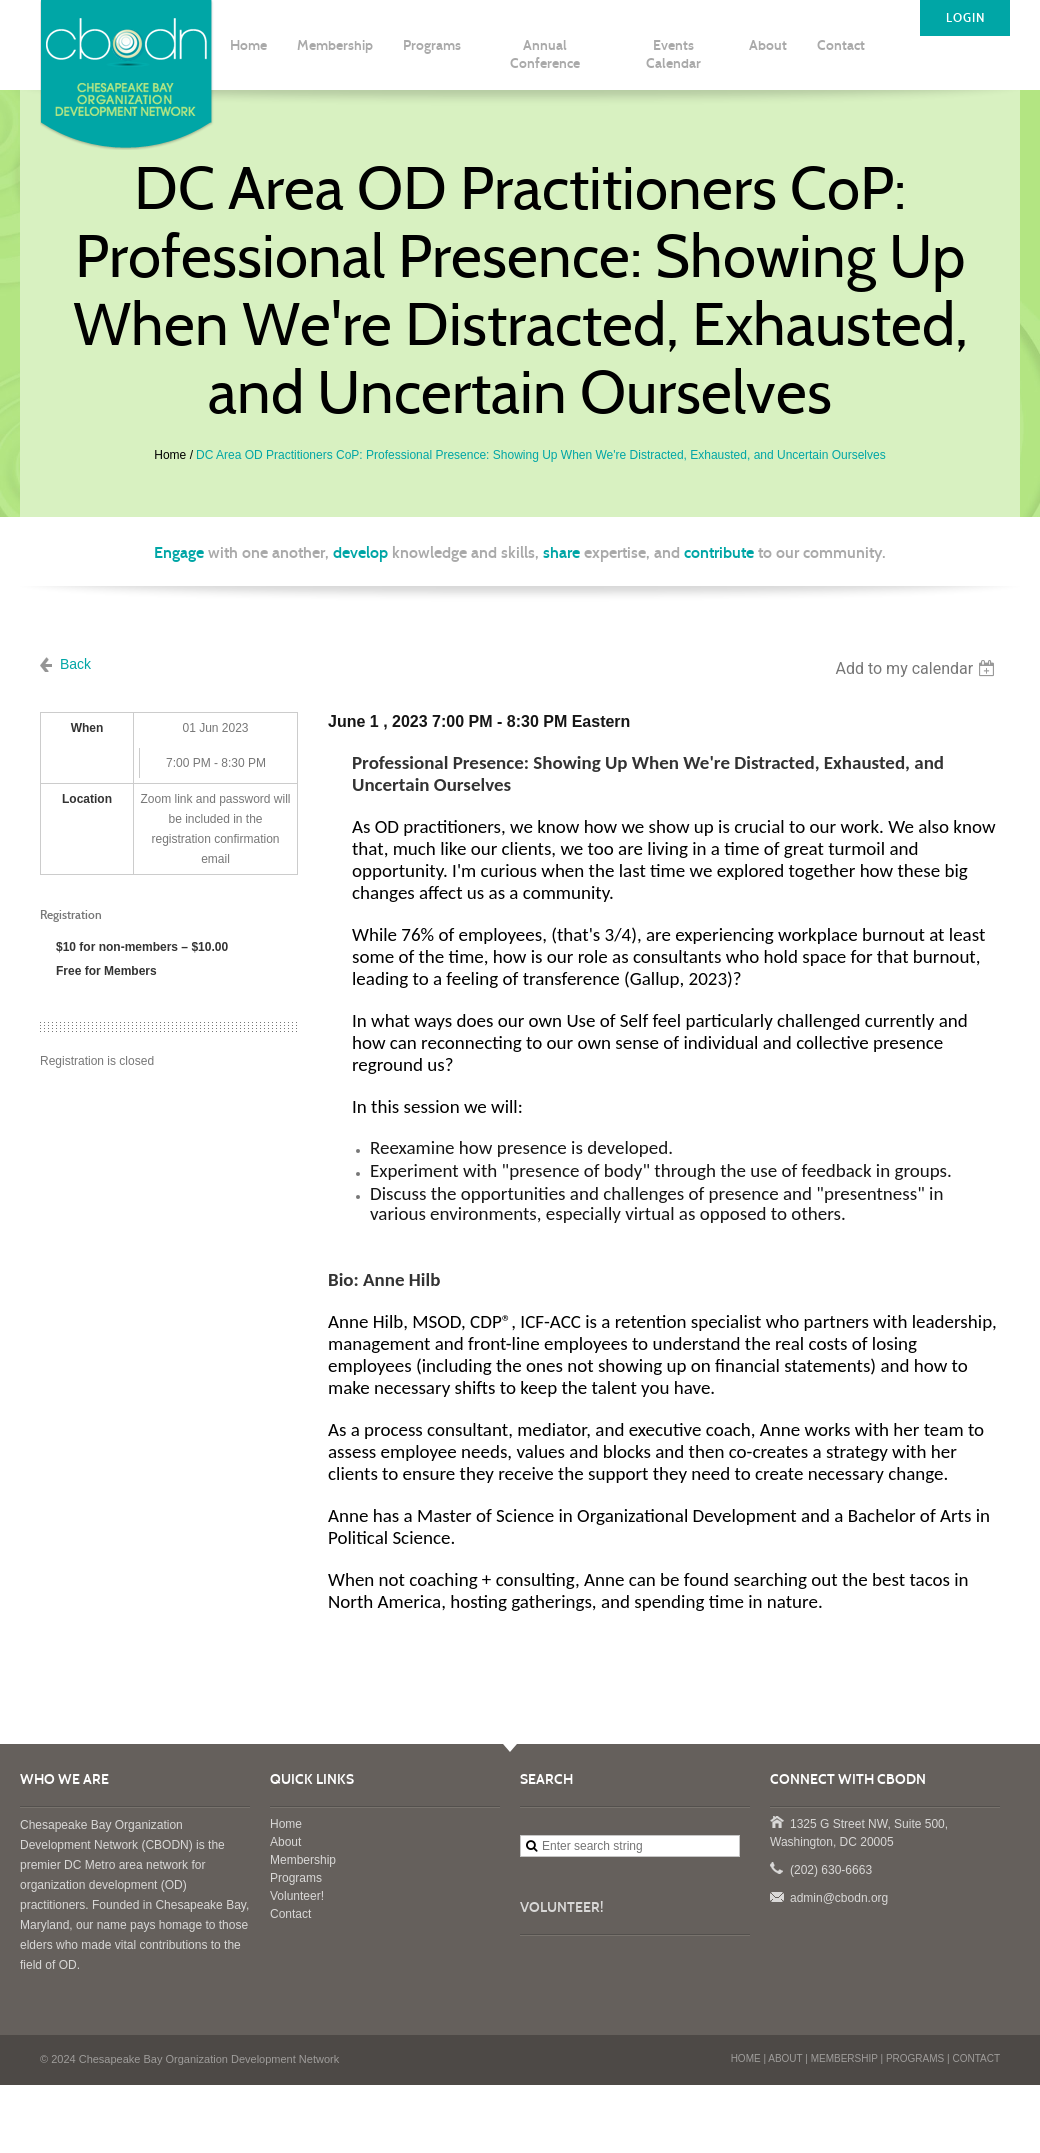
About (285, 1842)
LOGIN (965, 18)
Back (75, 664)
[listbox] (917, 668)
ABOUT (785, 2058)
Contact (290, 1914)
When (87, 728)
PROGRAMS (915, 2058)
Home (170, 455)
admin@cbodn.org (776, 1896)
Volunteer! (297, 1896)
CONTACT (976, 2058)
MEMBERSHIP (844, 2058)
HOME (746, 2058)
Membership (303, 1860)
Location (87, 799)
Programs (296, 1878)
